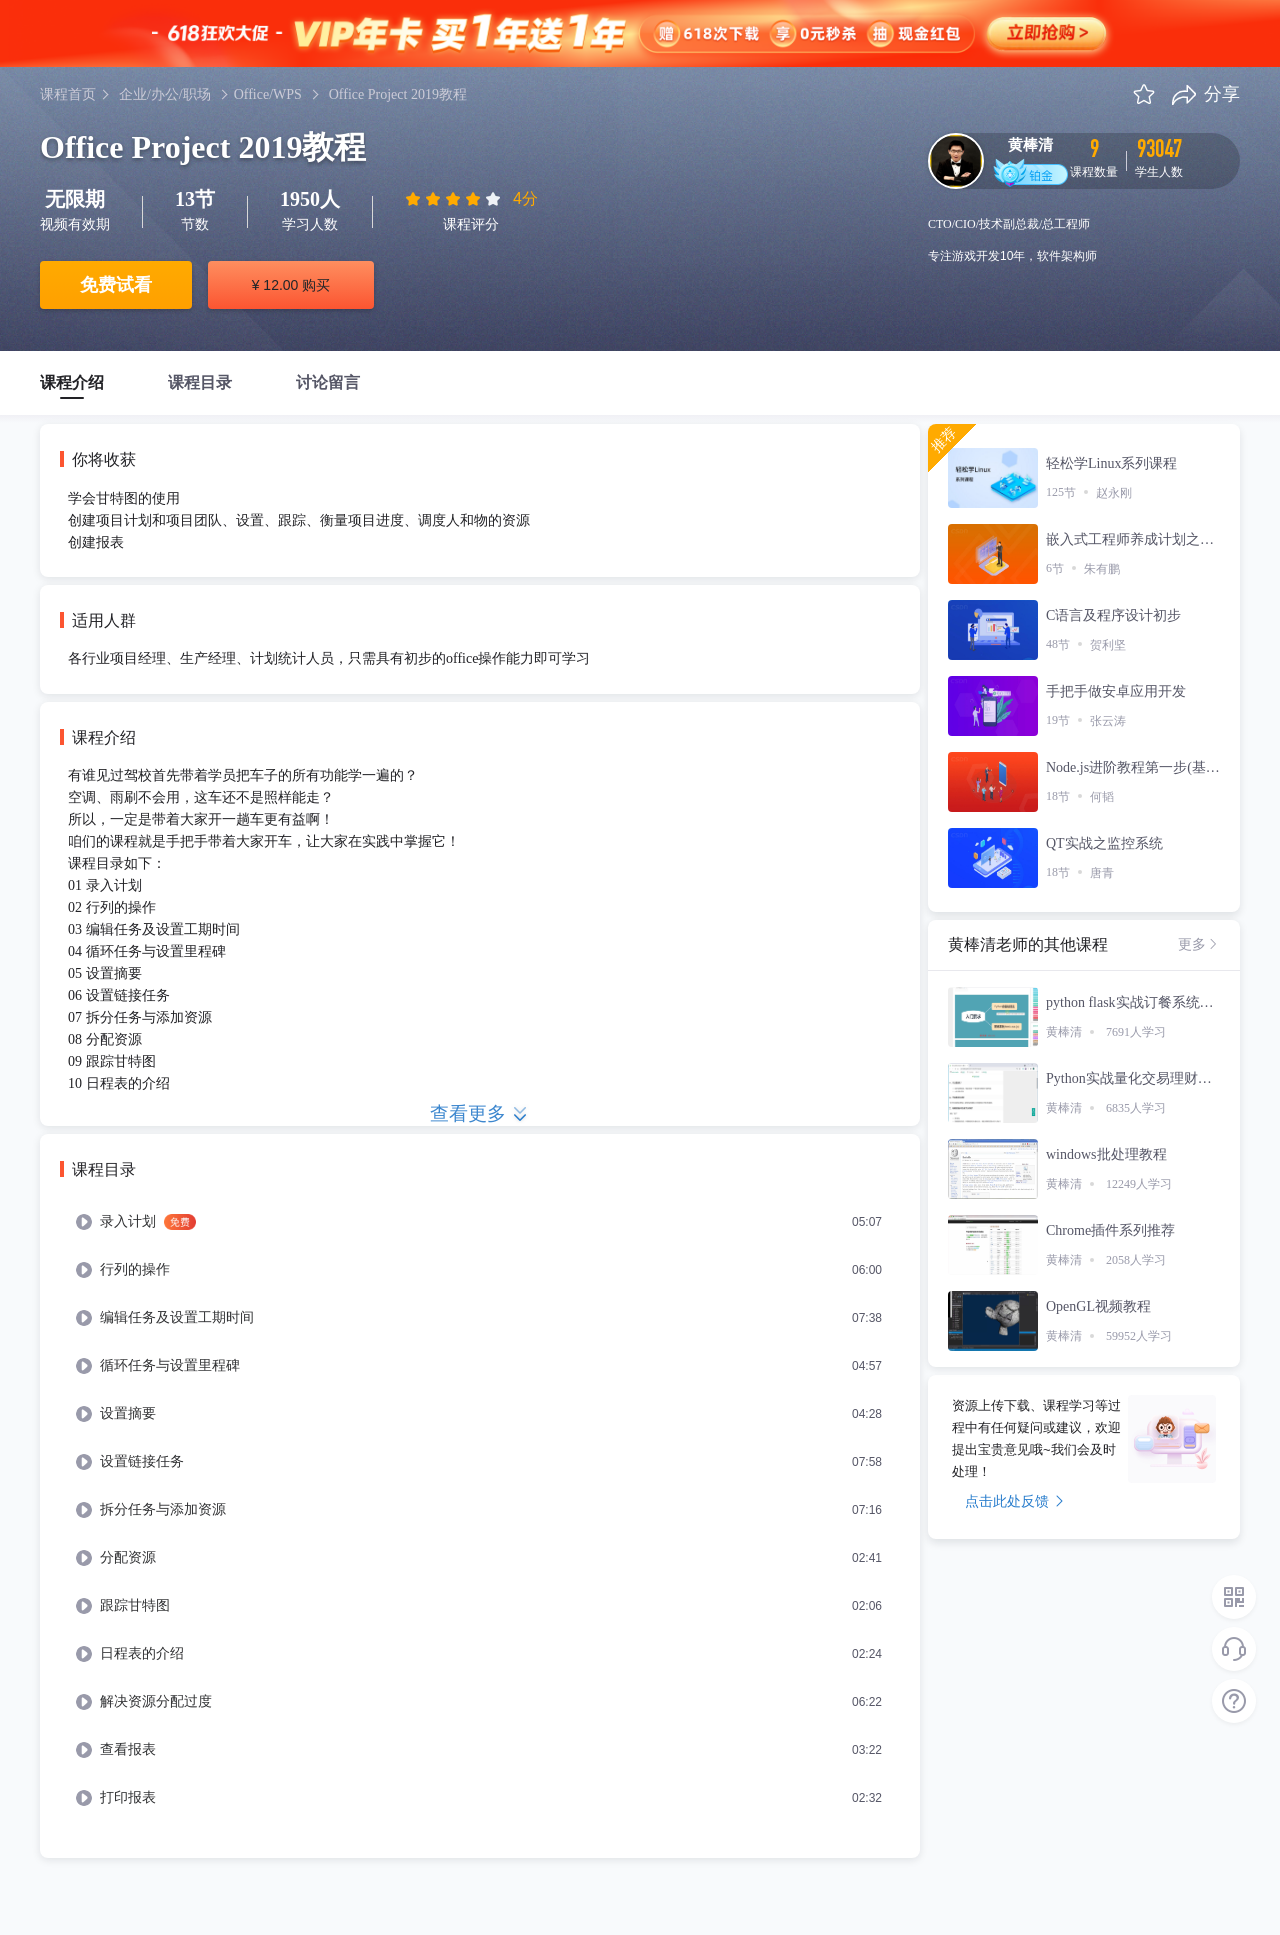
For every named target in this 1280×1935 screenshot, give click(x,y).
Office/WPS (268, 94)
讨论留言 (328, 382)
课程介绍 (72, 382)
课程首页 (68, 94)
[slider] (455, 199)
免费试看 (116, 285)
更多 (1199, 944)
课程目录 (200, 382)
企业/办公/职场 (165, 94)
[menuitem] (480, 1222)
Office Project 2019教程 (398, 94)
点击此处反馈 (1014, 1501)
